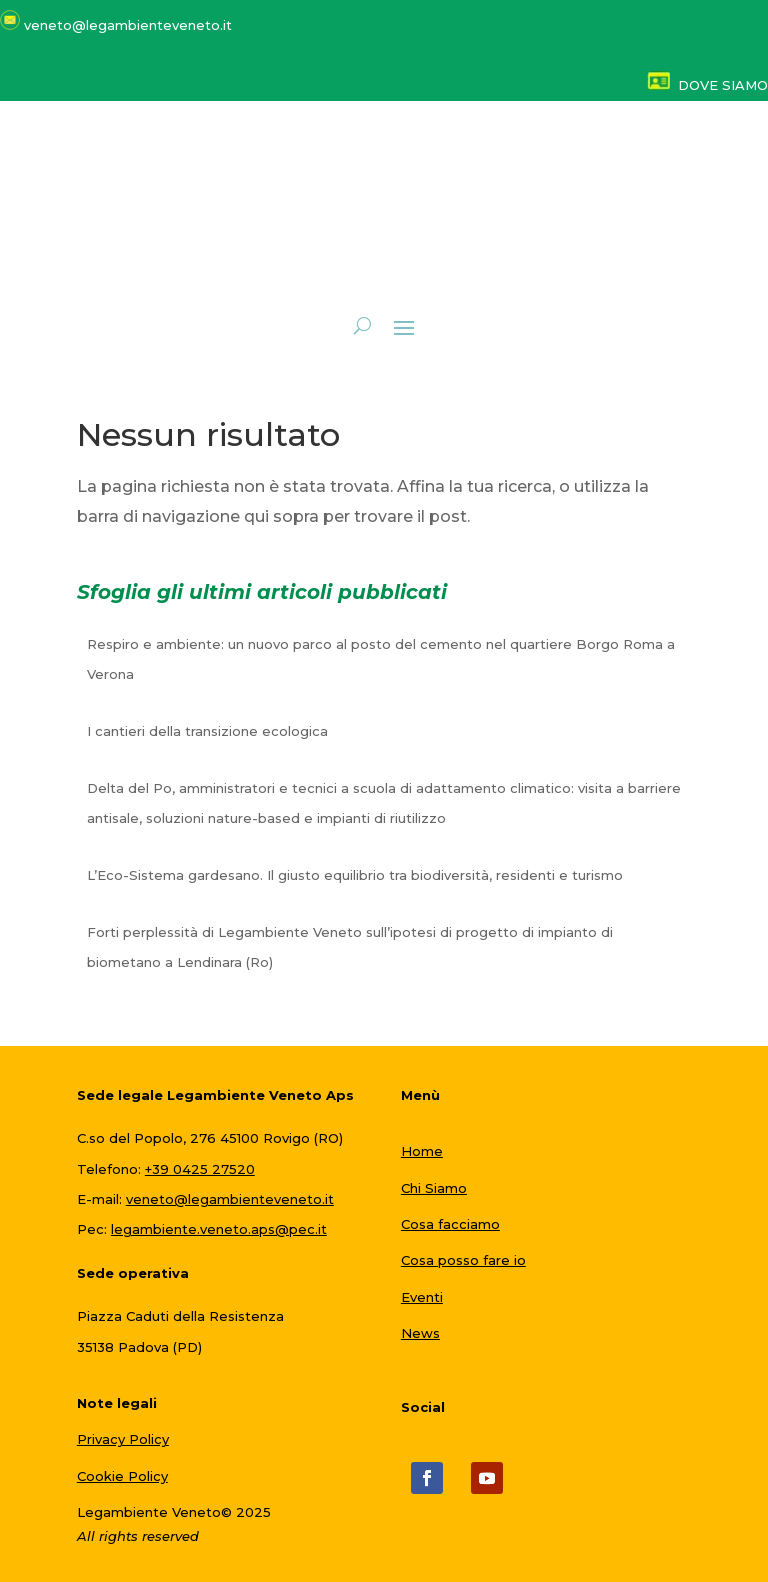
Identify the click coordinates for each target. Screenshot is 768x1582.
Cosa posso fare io (463, 1260)
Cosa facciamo (450, 1224)
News (420, 1333)
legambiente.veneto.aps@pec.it (219, 1229)
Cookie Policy (122, 1476)
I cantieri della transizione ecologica (207, 731)
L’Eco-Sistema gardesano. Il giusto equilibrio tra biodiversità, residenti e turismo (355, 875)
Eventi (422, 1297)
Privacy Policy (123, 1439)
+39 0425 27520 (200, 1169)
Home (422, 1151)
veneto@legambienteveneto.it (230, 1199)
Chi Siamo (434, 1188)
